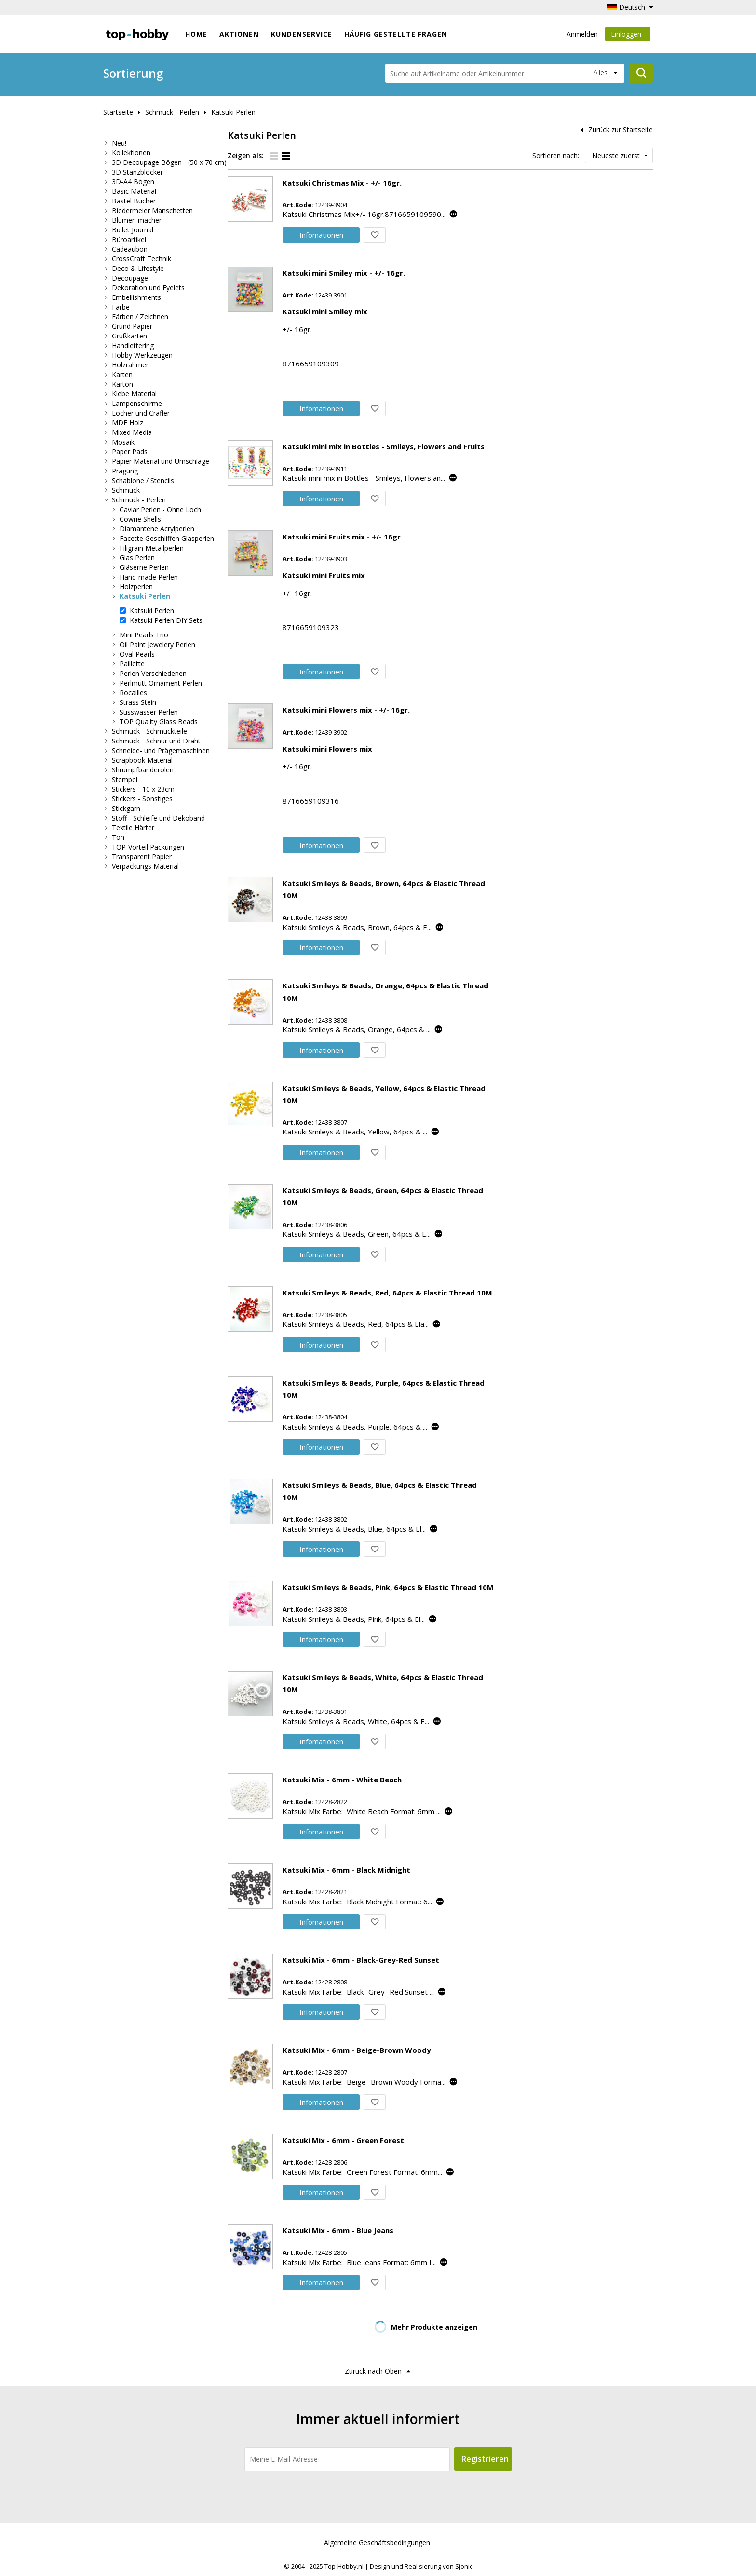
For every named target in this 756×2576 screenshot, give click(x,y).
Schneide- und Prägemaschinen (161, 750)
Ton (118, 837)
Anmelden (582, 34)
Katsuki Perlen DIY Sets (166, 620)
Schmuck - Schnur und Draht (156, 740)
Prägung (125, 470)
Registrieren (485, 2459)
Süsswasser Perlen (149, 711)
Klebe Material (134, 393)
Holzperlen (136, 586)
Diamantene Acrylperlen (157, 528)
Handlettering (133, 345)
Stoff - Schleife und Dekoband (158, 818)
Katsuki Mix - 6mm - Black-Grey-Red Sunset (361, 1960)
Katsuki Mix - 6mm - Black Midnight (346, 1870)
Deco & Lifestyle (138, 268)
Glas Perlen (137, 557)
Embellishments (136, 297)
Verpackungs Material (145, 866)
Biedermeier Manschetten (152, 210)
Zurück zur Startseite (620, 129)
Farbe (121, 306)
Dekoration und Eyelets (148, 287)
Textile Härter (133, 827)
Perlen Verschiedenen (153, 673)
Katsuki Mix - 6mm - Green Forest (343, 2140)
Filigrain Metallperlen (152, 548)
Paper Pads (130, 451)
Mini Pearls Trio (144, 634)
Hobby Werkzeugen (142, 355)
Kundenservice (301, 34)
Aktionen (239, 34)
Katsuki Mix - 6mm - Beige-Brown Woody (357, 2050)
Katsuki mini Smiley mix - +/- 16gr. (344, 273)
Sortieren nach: (555, 155)
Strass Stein (138, 702)
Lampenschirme (137, 403)
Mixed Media (132, 432)
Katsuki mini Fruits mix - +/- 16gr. (343, 536)
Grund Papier (132, 326)
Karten (122, 374)
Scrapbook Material (142, 760)
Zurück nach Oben (373, 2370)
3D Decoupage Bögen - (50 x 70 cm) (169, 162)
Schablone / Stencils (143, 480)
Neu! (119, 143)
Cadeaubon (130, 249)
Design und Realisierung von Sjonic (421, 2566)
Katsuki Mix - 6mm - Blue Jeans (338, 2230)
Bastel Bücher (134, 200)
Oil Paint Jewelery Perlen (157, 644)
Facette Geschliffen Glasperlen (167, 538)
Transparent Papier (142, 856)
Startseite (118, 112)
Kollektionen (131, 152)
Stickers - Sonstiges (142, 798)
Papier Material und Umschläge (160, 461)
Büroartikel (129, 239)
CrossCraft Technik (141, 258)
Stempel (124, 779)
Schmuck (126, 490)
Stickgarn (126, 808)
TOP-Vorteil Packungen (148, 846)
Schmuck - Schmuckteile (149, 731)
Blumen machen (137, 220)
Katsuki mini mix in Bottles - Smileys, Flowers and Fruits (384, 446)
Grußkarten (129, 335)
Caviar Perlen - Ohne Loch (160, 509)
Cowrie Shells (140, 519)
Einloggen (628, 35)
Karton (122, 384)
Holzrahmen (131, 364)
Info (321, 235)
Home (196, 34)
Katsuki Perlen (233, 112)
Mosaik (123, 441)
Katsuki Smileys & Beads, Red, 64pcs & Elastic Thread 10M (387, 1292)
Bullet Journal (132, 229)
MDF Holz (127, 422)
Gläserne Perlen (144, 567)
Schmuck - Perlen (172, 112)
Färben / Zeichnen (140, 316)
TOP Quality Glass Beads (159, 721)
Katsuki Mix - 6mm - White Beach (342, 1779)
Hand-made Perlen (149, 576)
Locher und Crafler (141, 413)
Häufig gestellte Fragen (395, 34)
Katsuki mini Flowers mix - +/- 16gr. (346, 710)
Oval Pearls (137, 654)
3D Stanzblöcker (137, 171)
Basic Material (134, 191)
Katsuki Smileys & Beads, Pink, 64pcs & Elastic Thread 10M (388, 1587)
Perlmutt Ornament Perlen (161, 683)
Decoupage (130, 278)
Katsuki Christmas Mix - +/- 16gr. (342, 183)
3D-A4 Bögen (133, 181)
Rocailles (133, 692)
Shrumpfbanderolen (143, 769)
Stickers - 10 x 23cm (143, 789)
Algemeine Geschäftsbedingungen (377, 2542)
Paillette (132, 663)
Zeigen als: (246, 155)
